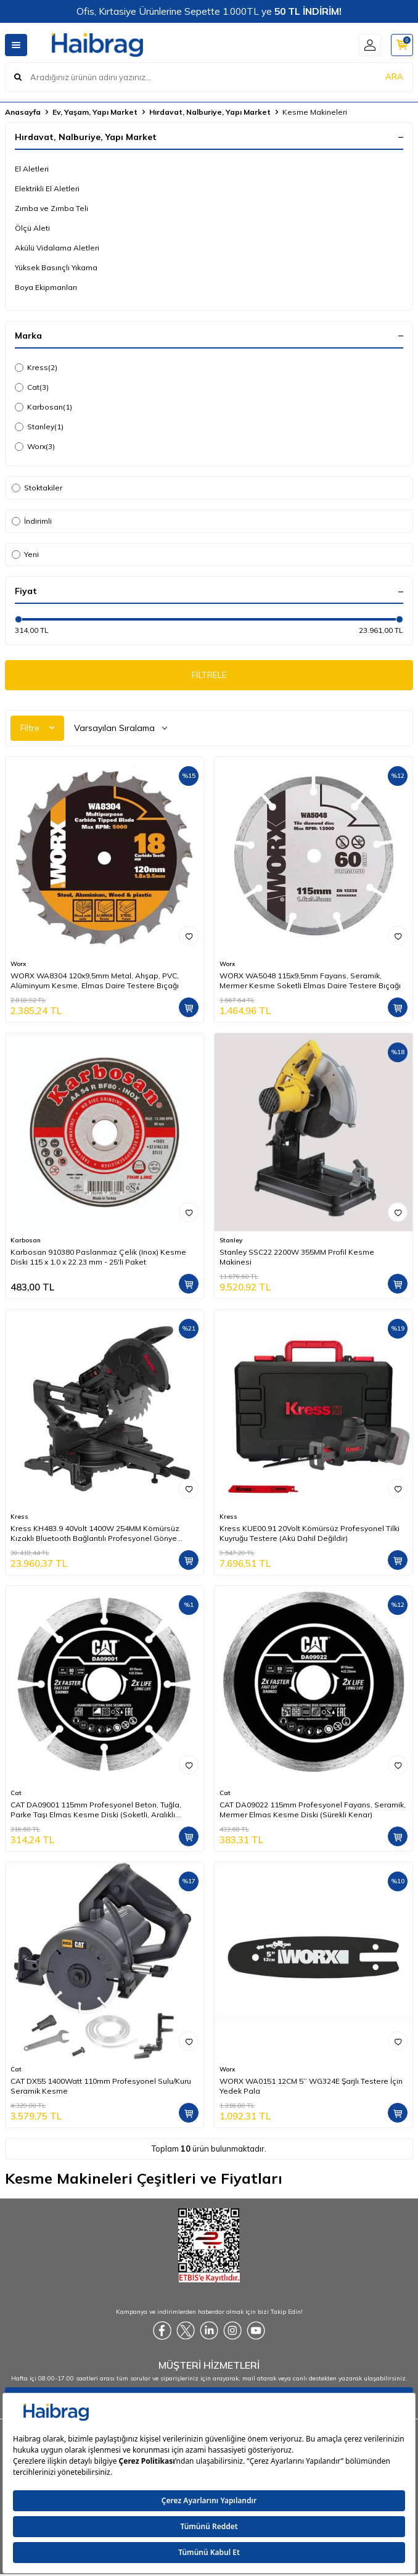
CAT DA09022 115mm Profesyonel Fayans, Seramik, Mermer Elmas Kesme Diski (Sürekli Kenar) (312, 1809)
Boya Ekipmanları (46, 287)
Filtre (37, 727)
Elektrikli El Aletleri (47, 188)
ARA (394, 76)
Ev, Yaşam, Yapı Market (94, 112)
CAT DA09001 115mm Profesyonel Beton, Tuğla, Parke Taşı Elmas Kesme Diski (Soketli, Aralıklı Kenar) (95, 1810)
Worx (35, 447)
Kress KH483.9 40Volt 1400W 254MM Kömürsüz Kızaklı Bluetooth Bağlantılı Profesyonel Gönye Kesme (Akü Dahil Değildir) (94, 1533)
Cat (32, 387)
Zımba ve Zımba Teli (51, 208)
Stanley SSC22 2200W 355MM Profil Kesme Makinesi (296, 1256)
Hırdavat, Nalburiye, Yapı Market (210, 112)
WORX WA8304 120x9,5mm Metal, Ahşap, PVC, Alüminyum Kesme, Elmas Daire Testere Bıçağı (94, 980)
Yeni (25, 554)
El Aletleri (32, 168)
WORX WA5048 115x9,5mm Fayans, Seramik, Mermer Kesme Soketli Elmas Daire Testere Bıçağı (310, 980)
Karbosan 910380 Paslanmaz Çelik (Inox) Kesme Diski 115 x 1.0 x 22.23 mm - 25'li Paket (98, 1256)
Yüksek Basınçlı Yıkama (56, 267)
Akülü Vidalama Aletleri (57, 247)
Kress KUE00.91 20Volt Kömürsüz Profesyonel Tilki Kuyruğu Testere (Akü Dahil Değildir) (309, 1533)
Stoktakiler (37, 487)
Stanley (39, 427)
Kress (36, 368)
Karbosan (43, 407)
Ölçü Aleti (32, 228)
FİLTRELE (209, 674)
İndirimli (32, 521)
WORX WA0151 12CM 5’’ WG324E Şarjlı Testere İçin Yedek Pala (311, 2085)
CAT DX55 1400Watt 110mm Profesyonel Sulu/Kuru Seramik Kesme (100, 2085)
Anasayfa (23, 112)
